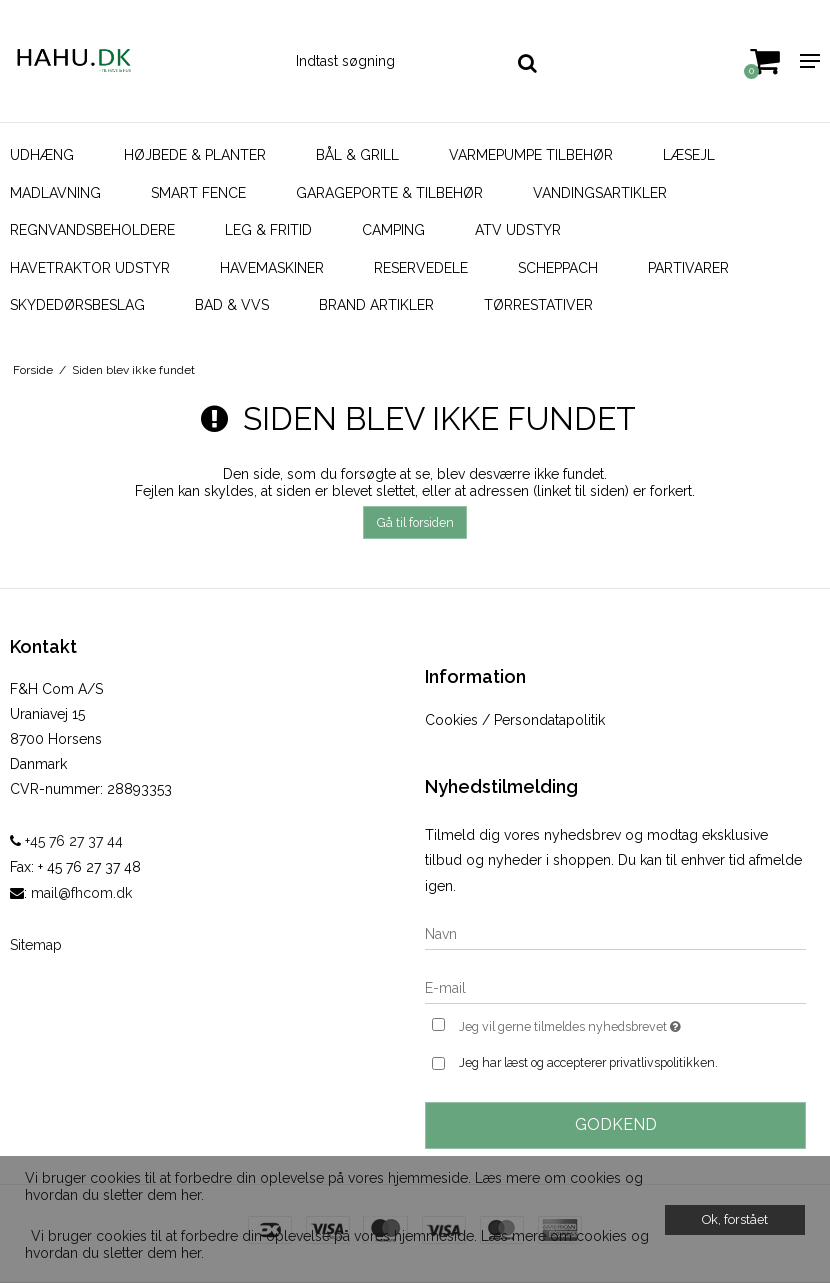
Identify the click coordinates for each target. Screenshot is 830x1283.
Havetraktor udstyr (90, 268)
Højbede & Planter (195, 155)
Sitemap (36, 945)
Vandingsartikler (600, 193)
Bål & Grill (357, 155)
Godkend (616, 1124)
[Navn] (615, 933)
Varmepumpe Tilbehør (531, 155)
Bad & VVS (232, 305)
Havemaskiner (272, 268)
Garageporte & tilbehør (389, 193)
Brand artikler (376, 305)
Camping (393, 230)
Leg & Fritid (268, 230)
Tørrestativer (538, 305)
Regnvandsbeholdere (92, 230)
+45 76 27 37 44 (66, 841)
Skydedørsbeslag (77, 305)
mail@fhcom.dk (81, 893)
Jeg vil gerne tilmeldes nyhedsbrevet (620, 1024)
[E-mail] (615, 987)
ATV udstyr (518, 230)
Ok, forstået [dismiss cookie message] (735, 1219)
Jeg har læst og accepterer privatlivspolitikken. (588, 1062)
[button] (28, 1221)
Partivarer (688, 268)
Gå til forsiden (415, 522)
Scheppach (558, 268)
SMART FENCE (198, 193)
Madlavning (55, 193)
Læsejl (689, 155)
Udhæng (42, 155)
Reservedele (421, 268)
